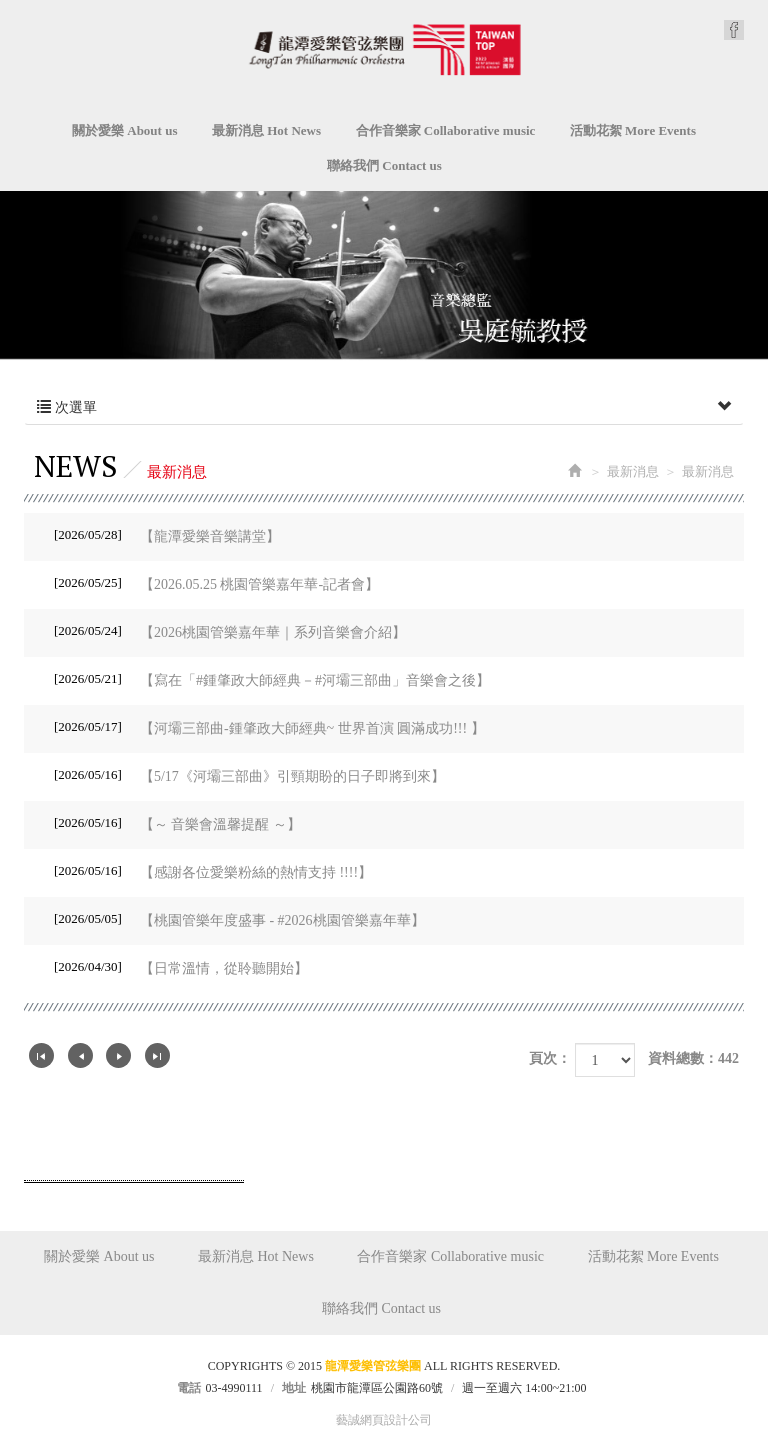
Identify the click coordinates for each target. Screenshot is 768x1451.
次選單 (384, 408)
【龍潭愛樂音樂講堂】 (167, 535)
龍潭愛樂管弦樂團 (384, 49)
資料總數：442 (693, 1058)
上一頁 (80, 1055)
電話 (189, 1388)
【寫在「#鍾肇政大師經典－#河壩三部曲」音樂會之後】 (272, 679)
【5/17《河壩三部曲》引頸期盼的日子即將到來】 (249, 775)
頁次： (550, 1058)
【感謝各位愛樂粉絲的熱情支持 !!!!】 (213, 871)
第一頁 (41, 1055)
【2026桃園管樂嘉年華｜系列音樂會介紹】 (230, 631)
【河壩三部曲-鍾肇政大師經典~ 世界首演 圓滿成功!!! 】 (269, 727)
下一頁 (118, 1055)
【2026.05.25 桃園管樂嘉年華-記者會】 (216, 583)
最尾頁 (157, 1055)
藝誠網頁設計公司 (384, 1420)
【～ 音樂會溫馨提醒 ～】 (177, 823)
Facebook (734, 30)
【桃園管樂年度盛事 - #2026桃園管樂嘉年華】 (239, 919)
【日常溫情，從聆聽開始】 (181, 967)
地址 (294, 1388)
